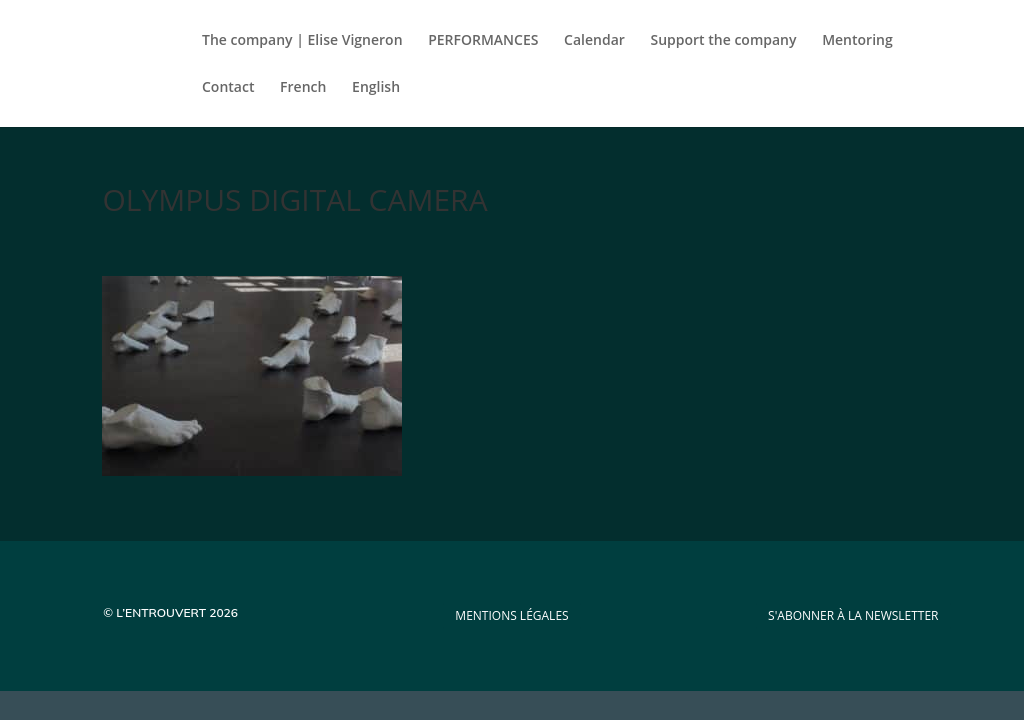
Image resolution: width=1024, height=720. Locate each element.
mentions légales (511, 615)
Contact (228, 88)
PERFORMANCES (483, 41)
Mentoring (857, 41)
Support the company (724, 41)
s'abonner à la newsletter (853, 615)
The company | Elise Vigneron (302, 41)
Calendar (594, 41)
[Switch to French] (303, 103)
